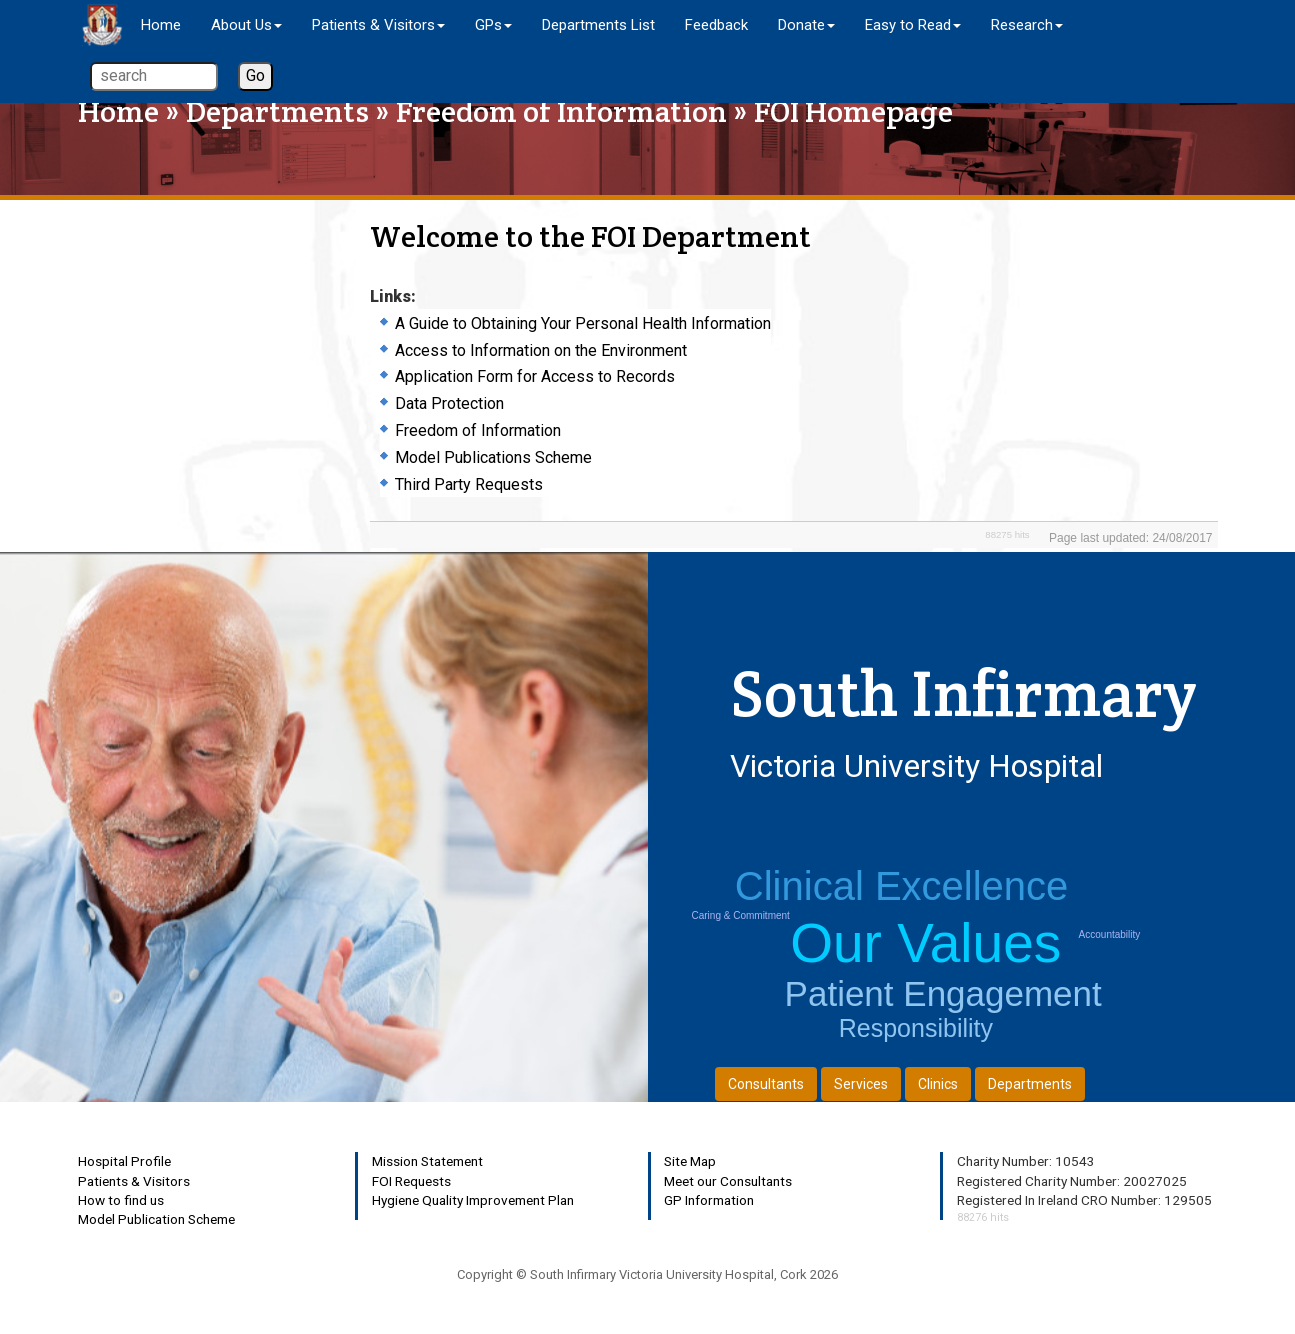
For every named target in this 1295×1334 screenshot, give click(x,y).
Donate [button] (806, 25)
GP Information (709, 1200)
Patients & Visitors (134, 1181)
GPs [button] (493, 25)
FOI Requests (411, 1181)
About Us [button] (246, 25)
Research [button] (1027, 25)
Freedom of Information (561, 111)
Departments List (598, 25)
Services (861, 1084)
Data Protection (449, 403)
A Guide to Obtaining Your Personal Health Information (583, 323)
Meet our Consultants (728, 1181)
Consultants (766, 1084)
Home (161, 25)
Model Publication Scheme (156, 1219)
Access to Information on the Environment (541, 350)
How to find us (121, 1200)
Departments (277, 111)
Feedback (716, 25)
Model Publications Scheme (493, 457)
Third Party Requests (469, 484)
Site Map (690, 1161)
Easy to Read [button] (913, 25)
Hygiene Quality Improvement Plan (473, 1200)
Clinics (938, 1084)
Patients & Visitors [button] (378, 25)
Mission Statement (427, 1161)
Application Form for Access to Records (535, 376)
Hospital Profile (124, 1161)
